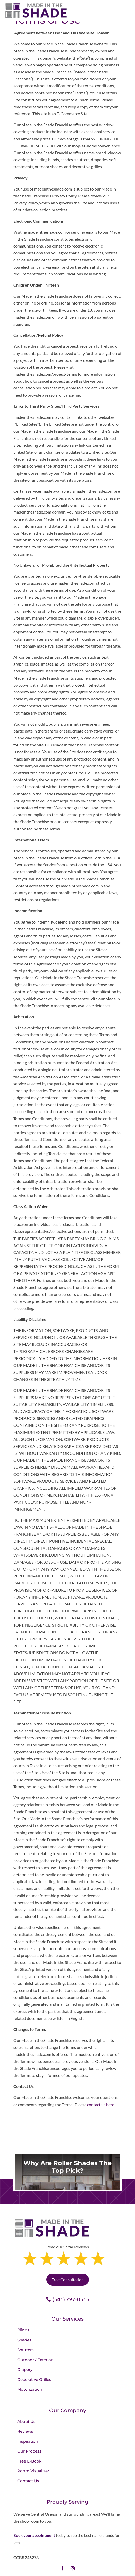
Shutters (25, 2327)
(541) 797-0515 (71, 2277)
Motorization (29, 2367)
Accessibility (84, 2570)
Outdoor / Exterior (35, 2337)
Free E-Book (29, 2439)
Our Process (29, 2429)
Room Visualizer (33, 2449)
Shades (24, 2318)
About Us (26, 2399)
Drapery (24, 2347)
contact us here (100, 2104)
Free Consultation (68, 2257)
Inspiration (27, 2419)
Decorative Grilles (34, 2357)
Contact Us (28, 2459)
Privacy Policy (36, 2570)
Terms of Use (61, 2570)
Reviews (25, 2409)
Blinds (23, 2308)
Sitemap (103, 2570)
